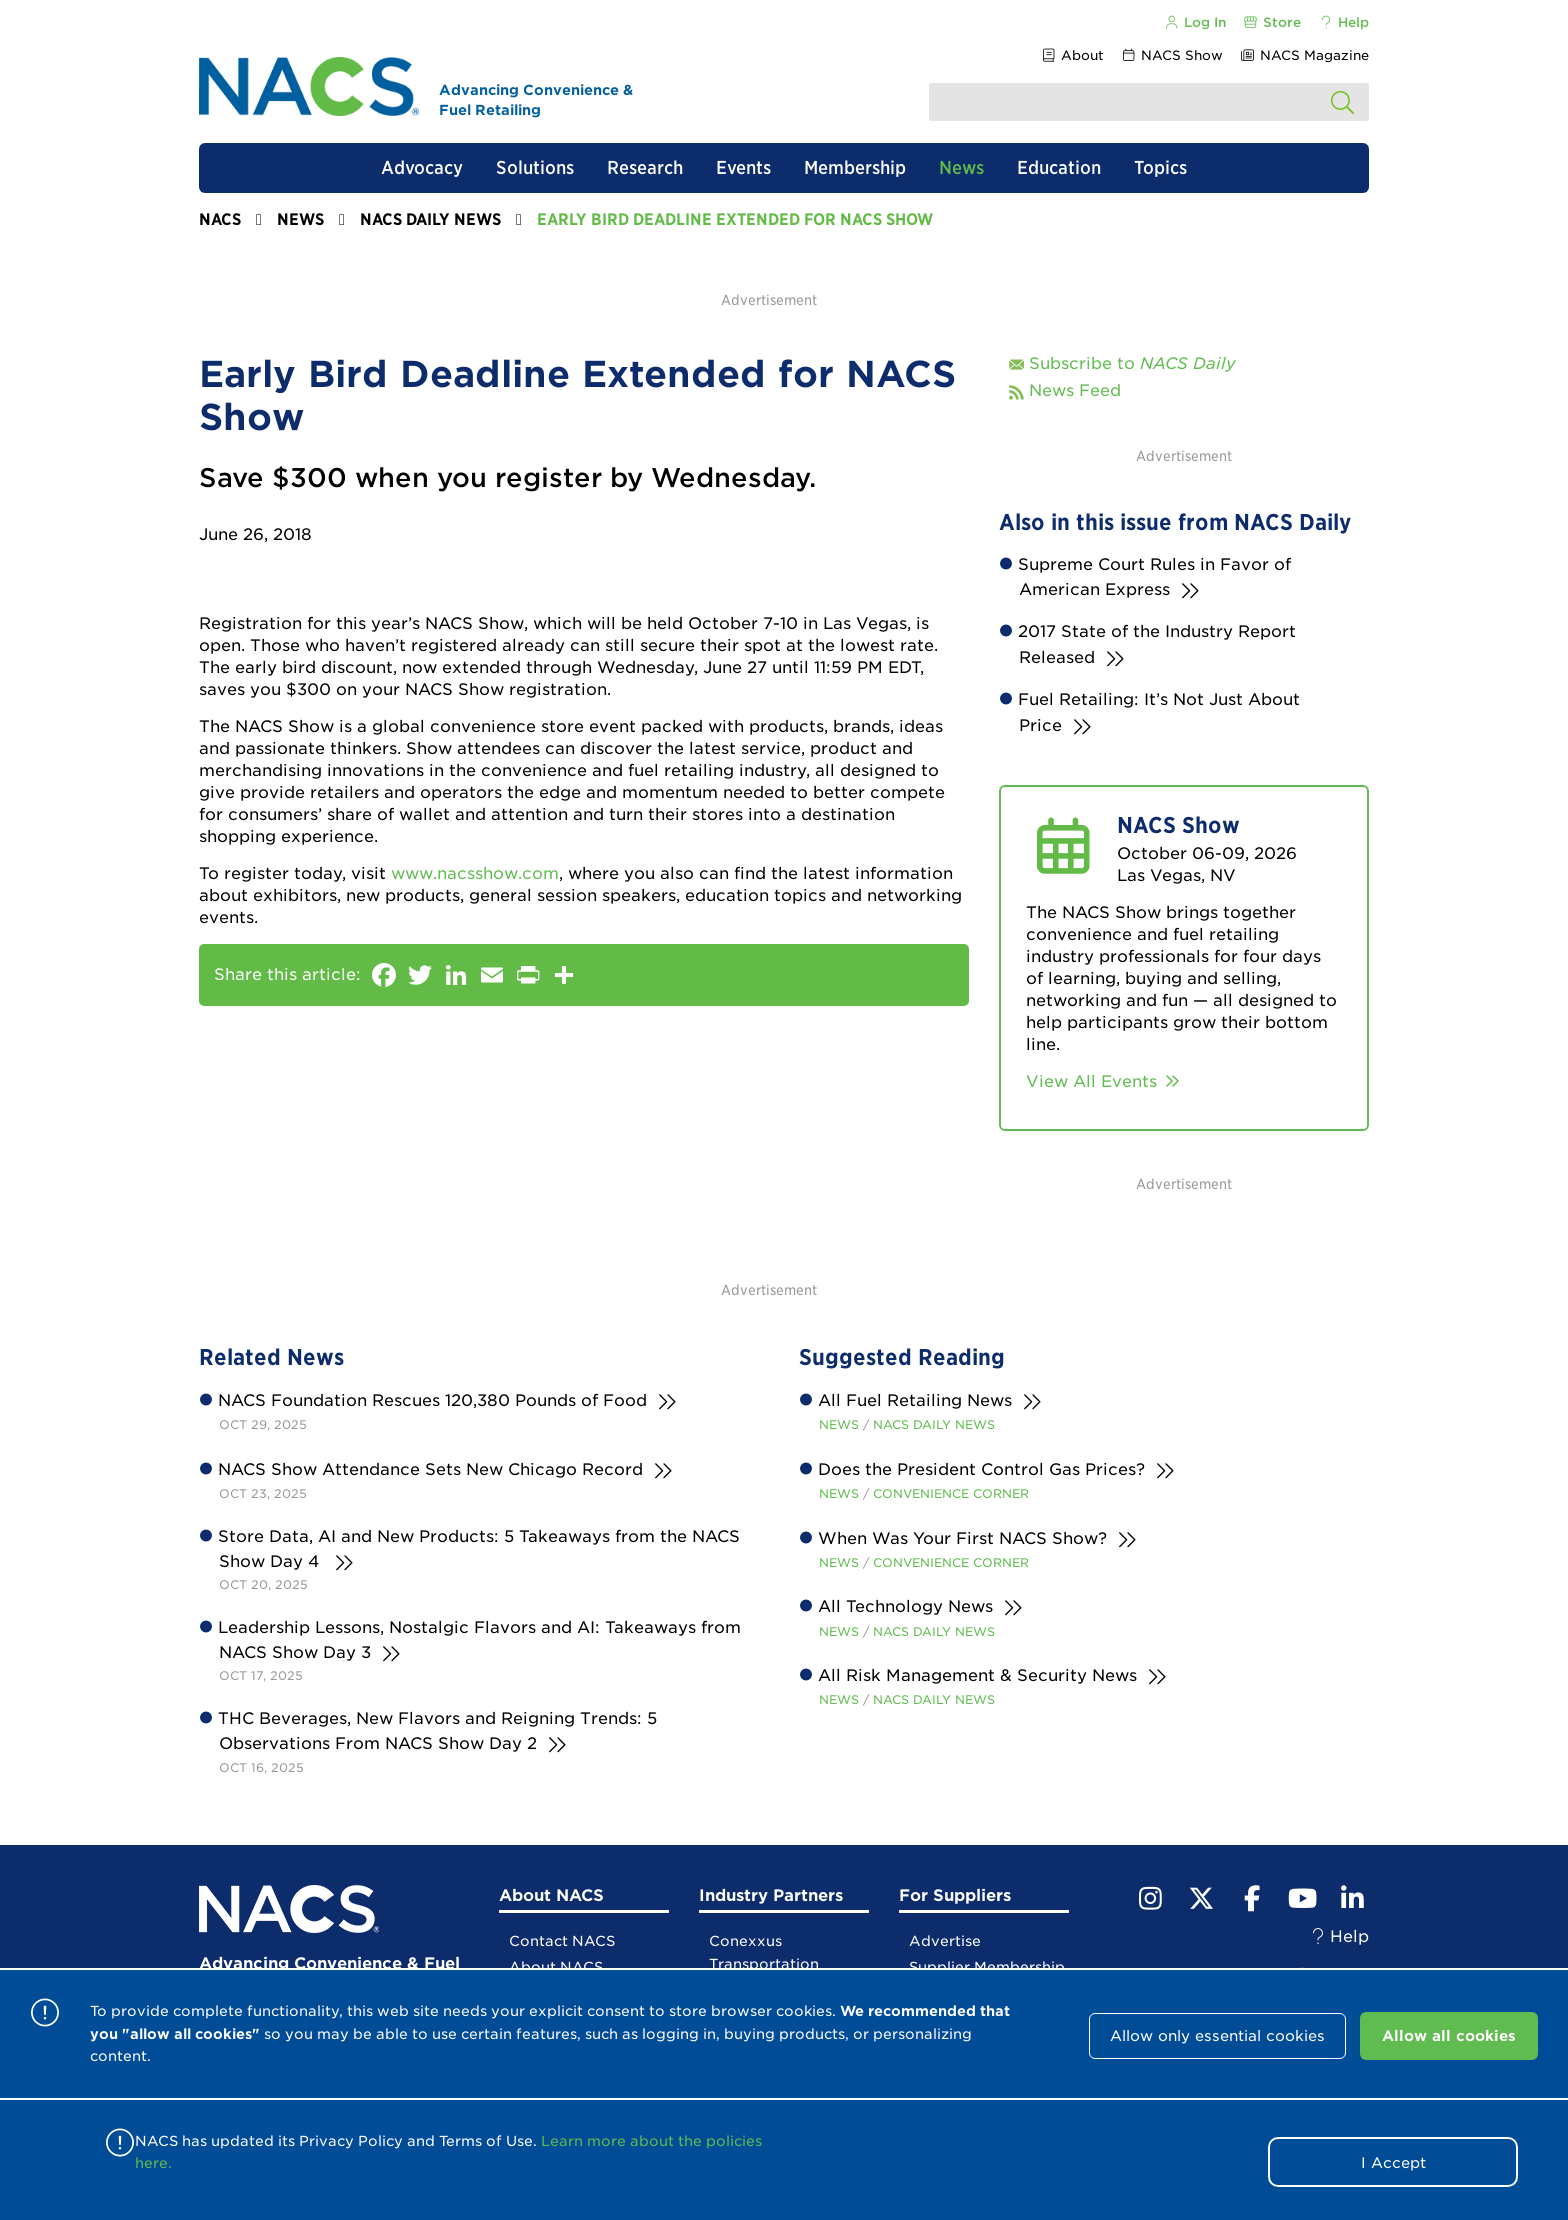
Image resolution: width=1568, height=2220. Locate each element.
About (1071, 55)
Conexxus (745, 1941)
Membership (855, 167)
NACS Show (1172, 55)
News (961, 167)
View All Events (1104, 1081)
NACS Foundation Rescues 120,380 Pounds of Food (433, 1400)
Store (1272, 22)
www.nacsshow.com (475, 873)
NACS (220, 219)
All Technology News (906, 1606)
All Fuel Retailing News (915, 1400)
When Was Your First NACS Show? (963, 1538)
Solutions (535, 167)
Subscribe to (1132, 363)
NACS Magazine (1304, 55)
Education (1059, 167)
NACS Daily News (430, 219)
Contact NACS (562, 1941)
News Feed (1075, 390)
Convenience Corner (951, 1493)
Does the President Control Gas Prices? (982, 1469)
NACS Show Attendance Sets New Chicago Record (431, 1469)
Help (1343, 22)
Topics (1160, 167)
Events (743, 167)
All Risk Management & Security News (978, 1675)
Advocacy (422, 167)
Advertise (945, 1941)
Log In (1194, 22)
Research (645, 167)
